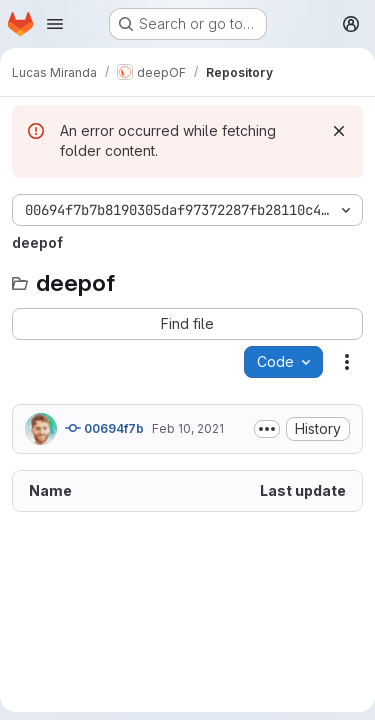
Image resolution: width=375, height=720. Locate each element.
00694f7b (104, 428)
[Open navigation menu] (55, 24)
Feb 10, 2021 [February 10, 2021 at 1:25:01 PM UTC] (188, 428)
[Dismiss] (339, 131)
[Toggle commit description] (267, 429)
